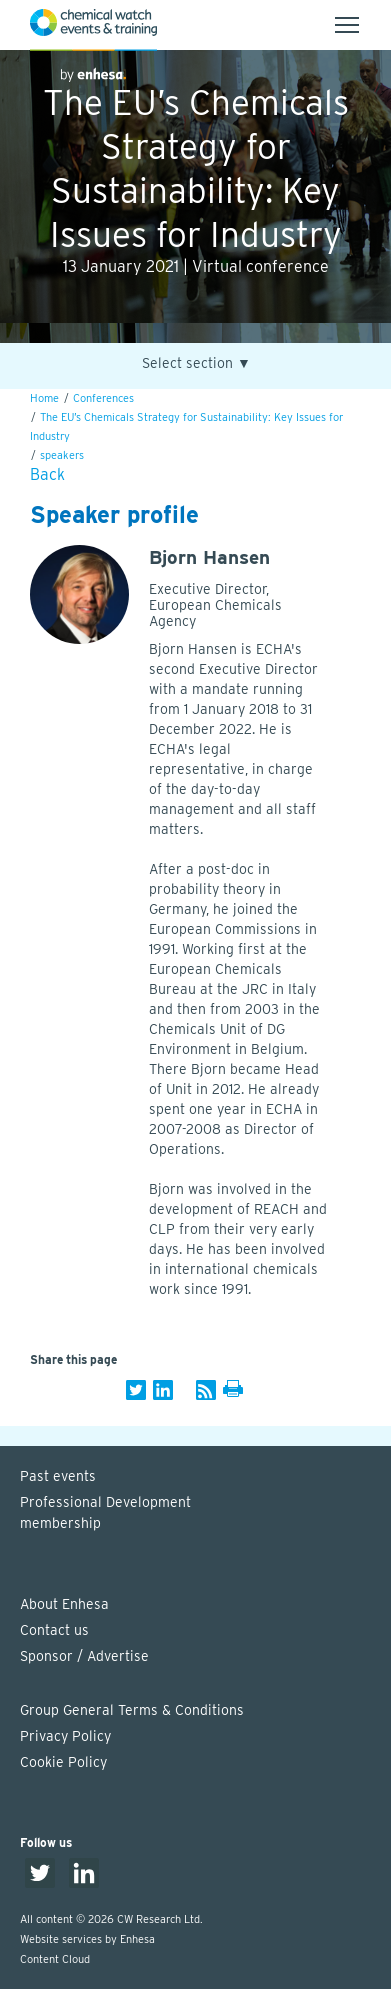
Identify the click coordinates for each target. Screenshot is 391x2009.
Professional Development (205, 1514)
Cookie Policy (63, 1762)
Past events (58, 1476)
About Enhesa (64, 1604)
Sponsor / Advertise (84, 1656)
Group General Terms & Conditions (132, 1710)
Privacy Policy (65, 1736)
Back (47, 474)
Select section (196, 363)
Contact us (54, 1630)
